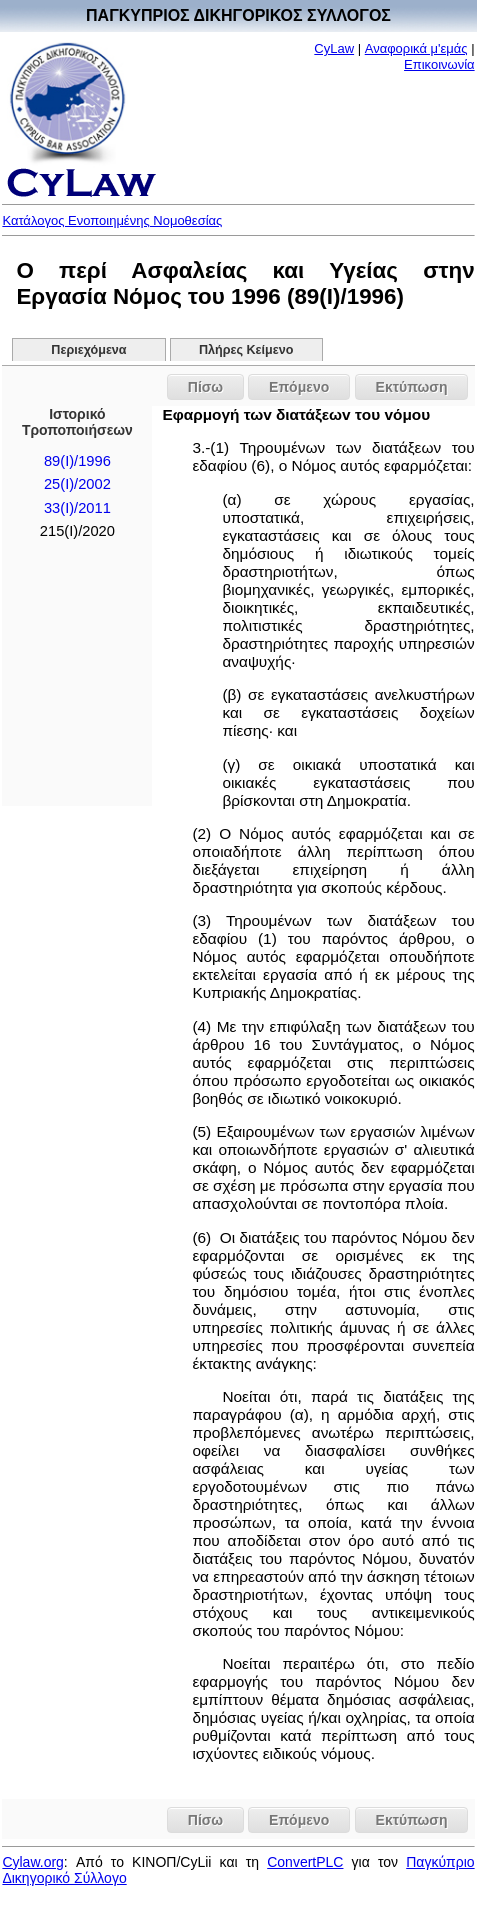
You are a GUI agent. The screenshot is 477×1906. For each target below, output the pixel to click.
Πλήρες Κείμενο (246, 350)
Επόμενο (299, 387)
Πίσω (205, 387)
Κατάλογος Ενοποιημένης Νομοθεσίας (112, 220)
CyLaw (334, 48)
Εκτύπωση (412, 387)
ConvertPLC (305, 1862)
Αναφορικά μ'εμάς (416, 48)
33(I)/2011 (77, 508)
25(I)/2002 (77, 484)
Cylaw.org (32, 1862)
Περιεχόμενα (88, 350)
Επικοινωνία (439, 64)
